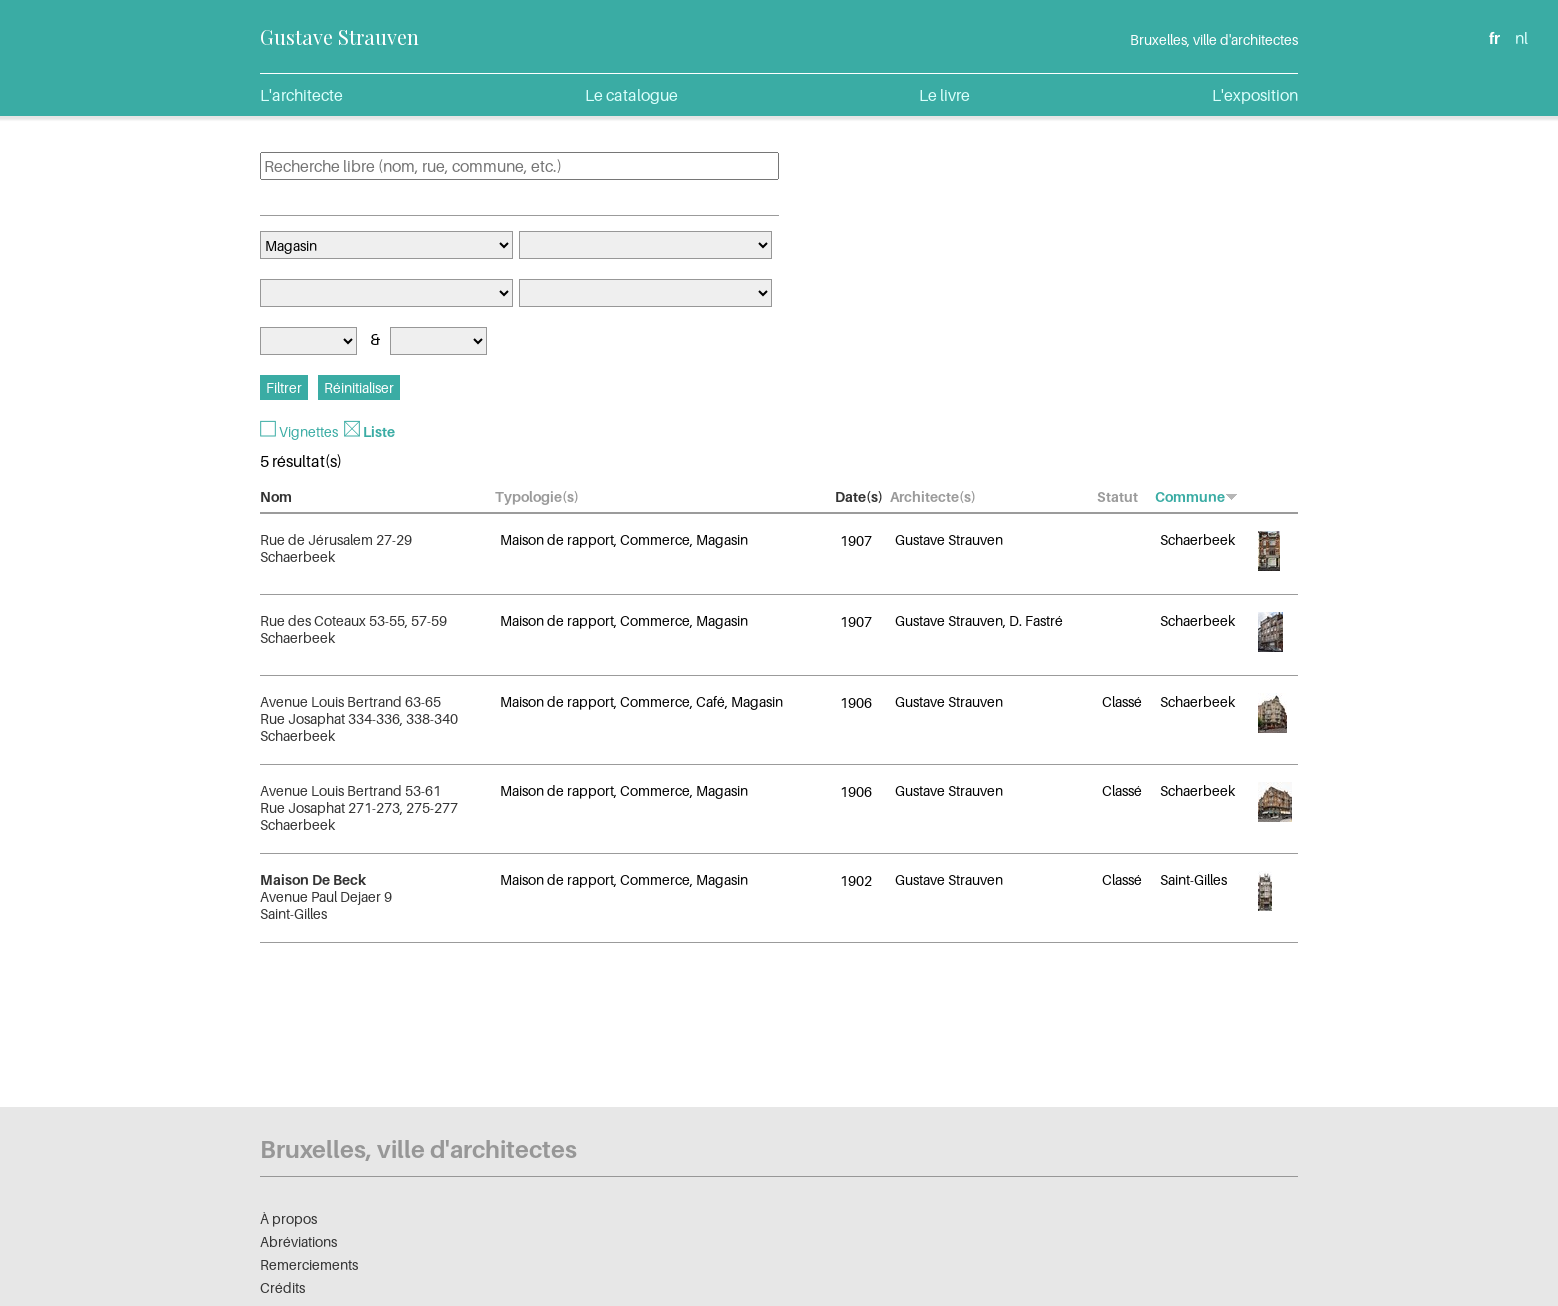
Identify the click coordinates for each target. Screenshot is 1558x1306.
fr (1494, 38)
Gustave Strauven (339, 36)
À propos (288, 1218)
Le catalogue (631, 95)
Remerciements (309, 1264)
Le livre (944, 95)
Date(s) (859, 496)
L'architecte (301, 95)
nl (1521, 38)
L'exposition (1255, 95)
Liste (379, 431)
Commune (1196, 496)
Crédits (282, 1287)
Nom (276, 496)
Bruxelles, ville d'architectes (1214, 39)
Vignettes (308, 431)
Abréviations (298, 1241)
